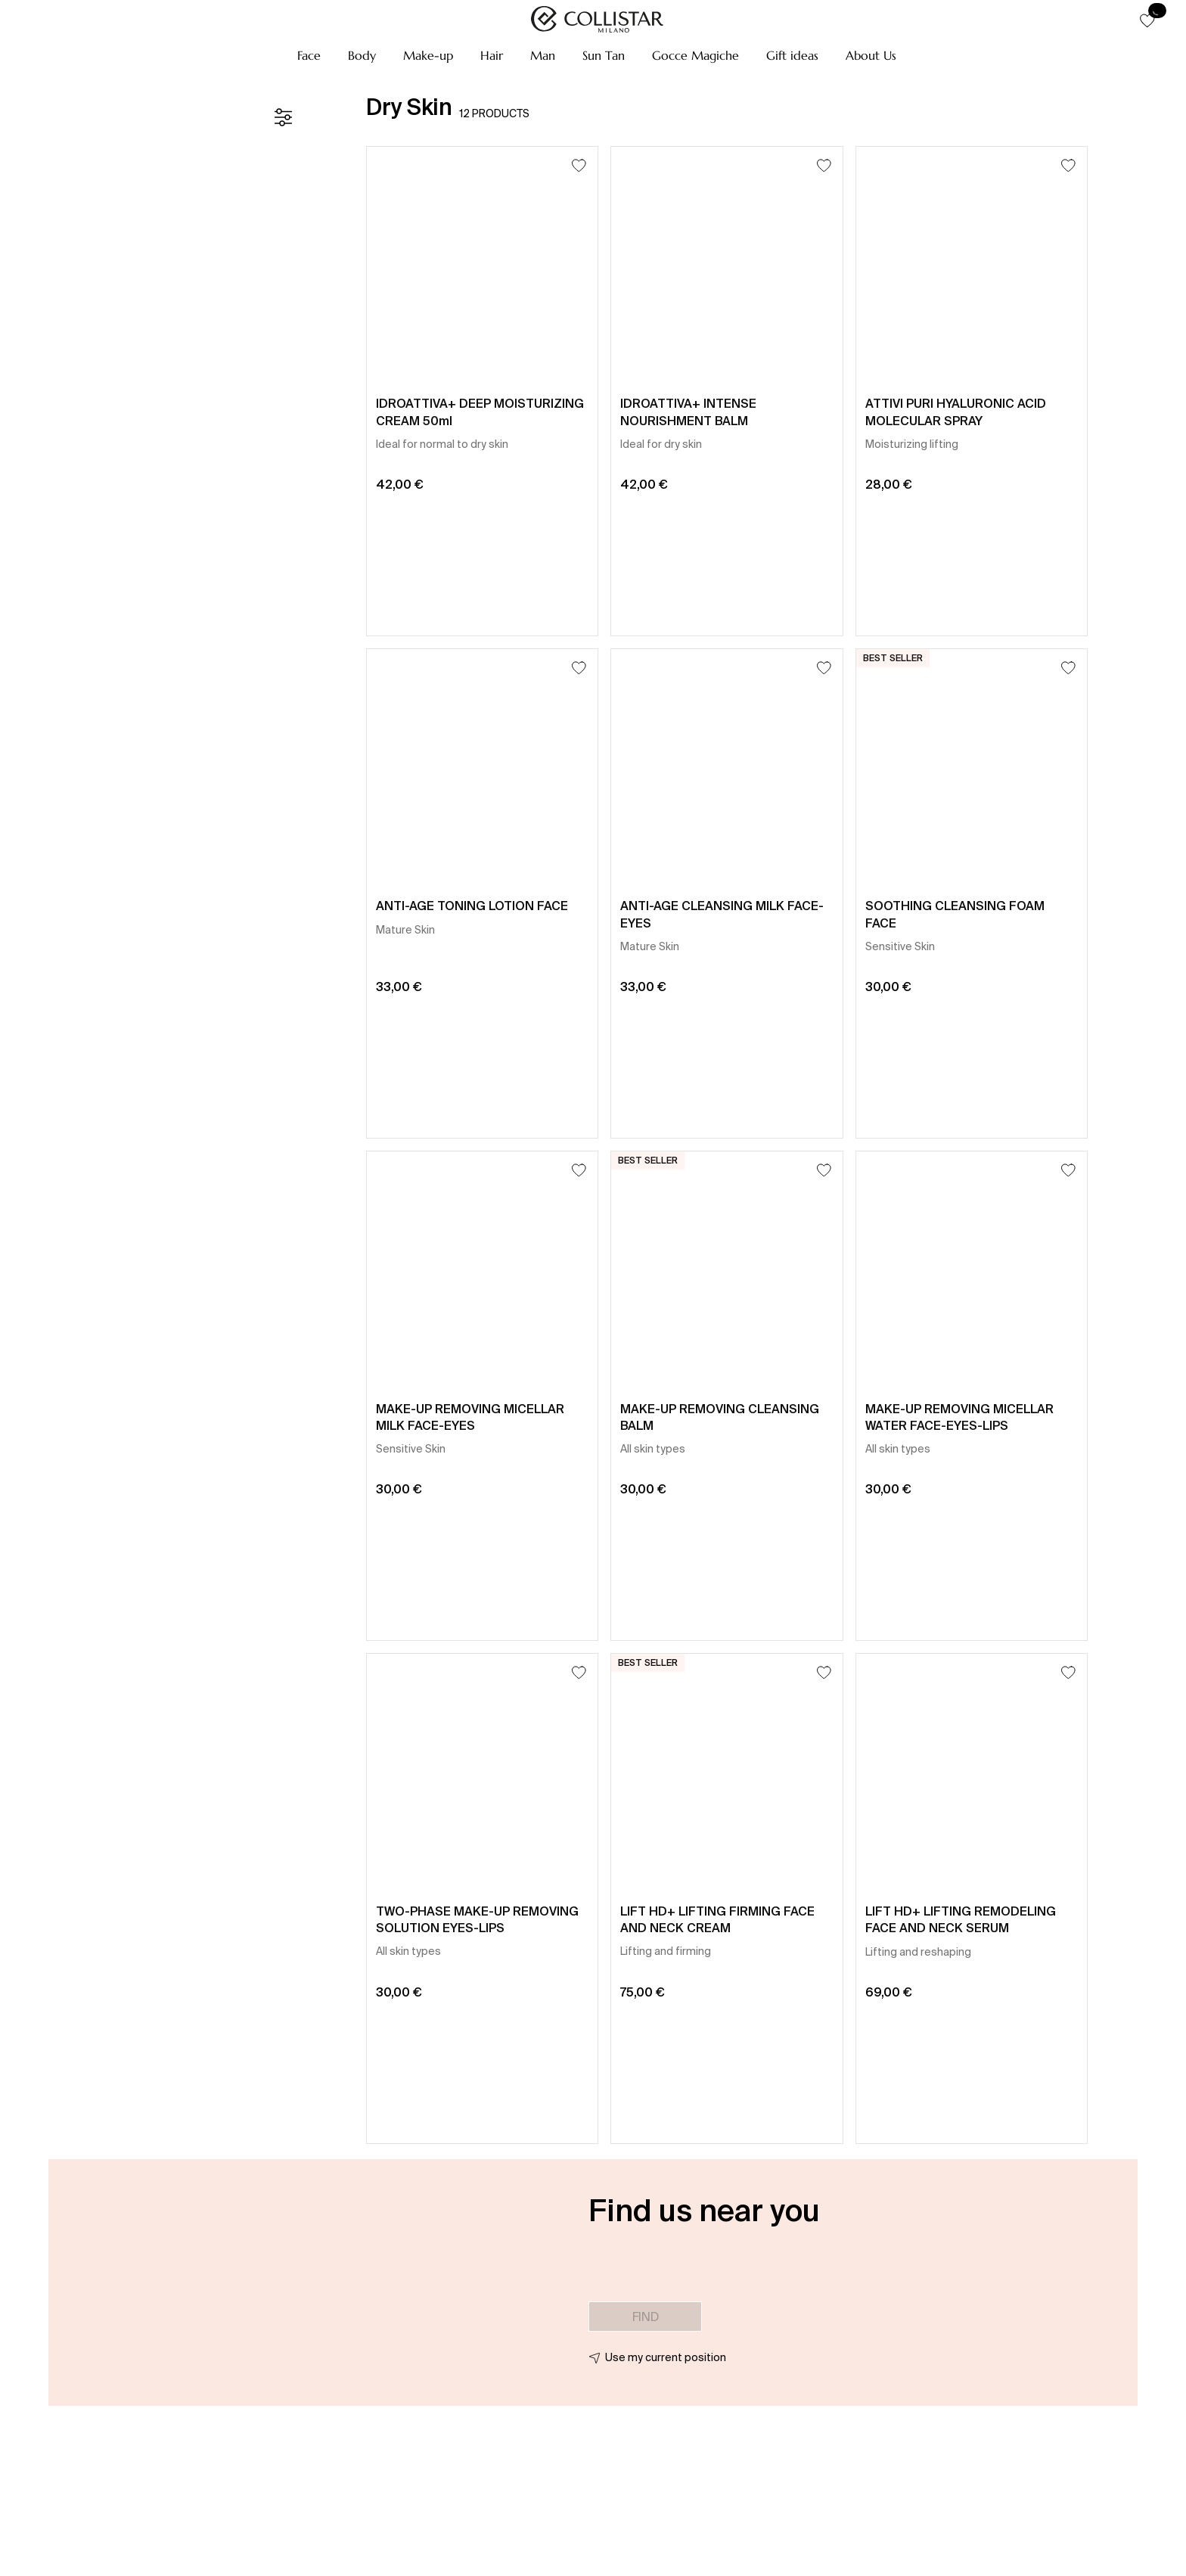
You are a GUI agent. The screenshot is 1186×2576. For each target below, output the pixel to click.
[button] (309, 55)
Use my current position (665, 2357)
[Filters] (283, 117)
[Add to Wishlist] (579, 165)
